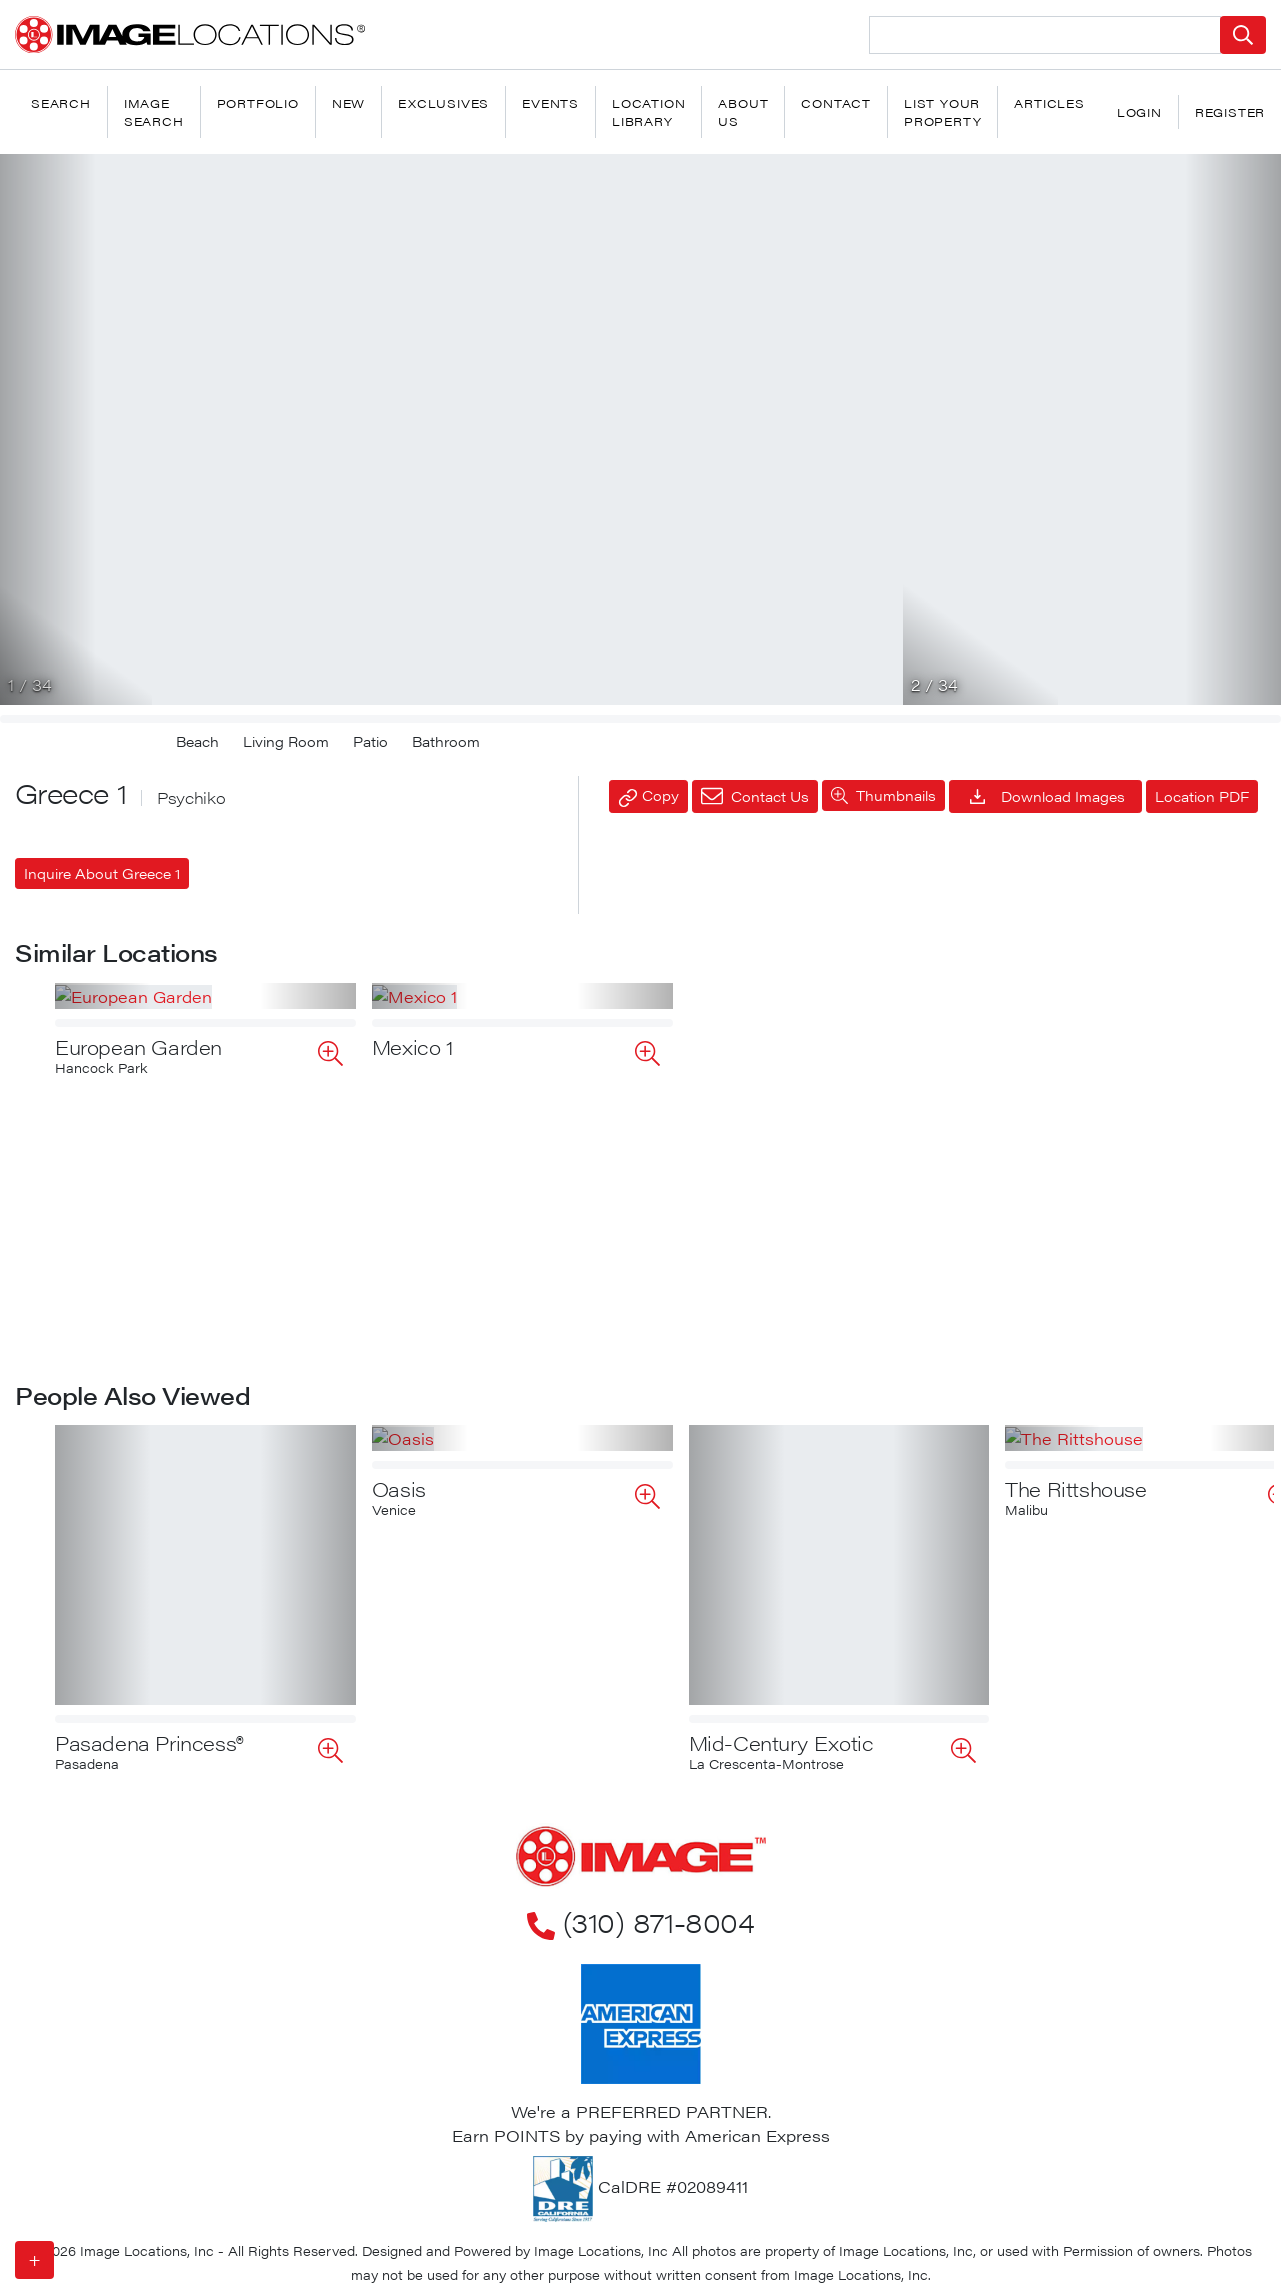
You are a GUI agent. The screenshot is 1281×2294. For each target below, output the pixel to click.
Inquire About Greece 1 (102, 873)
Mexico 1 (412, 1300)
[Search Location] (1045, 35)
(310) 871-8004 (640, 1921)
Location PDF (1202, 796)
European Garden (138, 1300)
